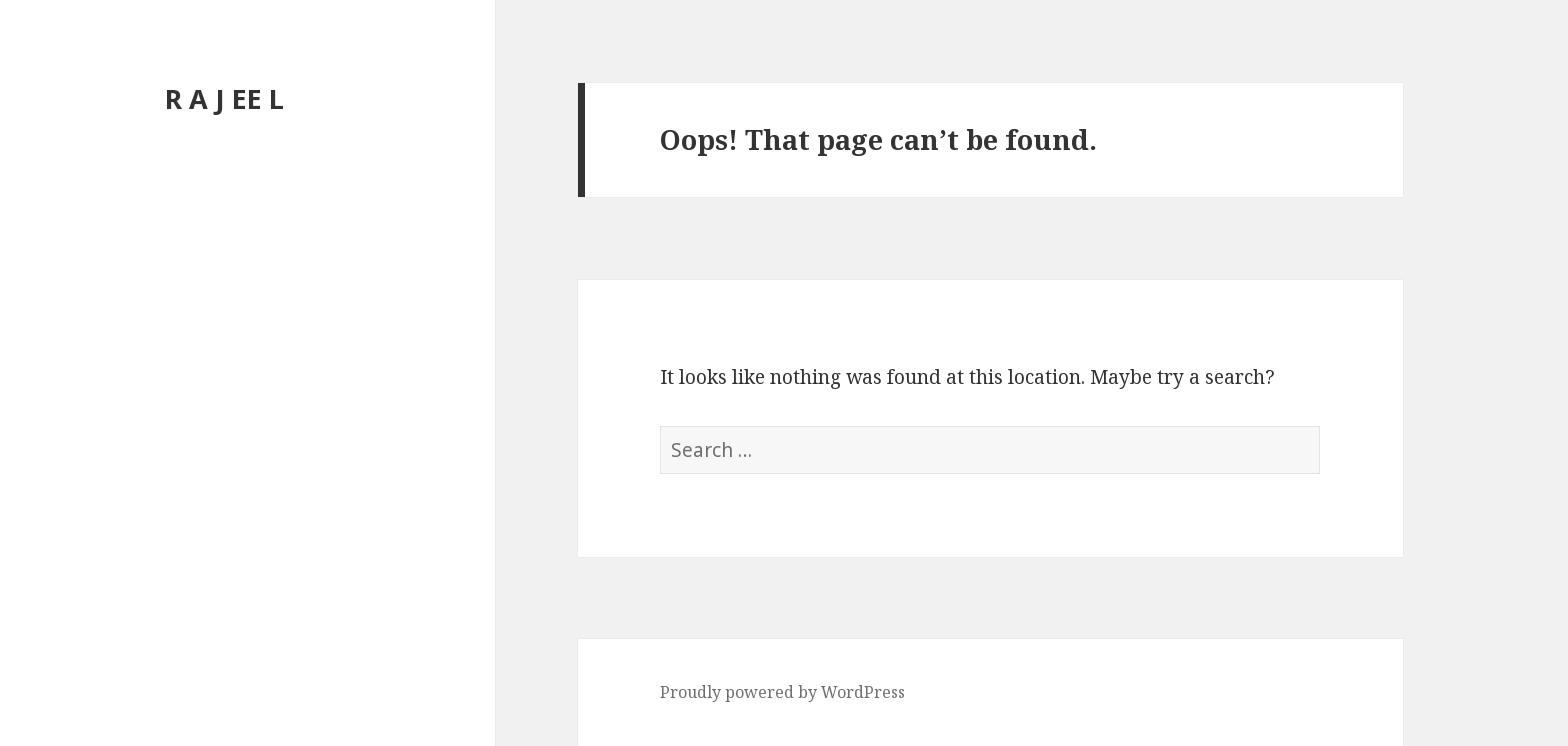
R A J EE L (224, 98)
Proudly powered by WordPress (782, 692)
